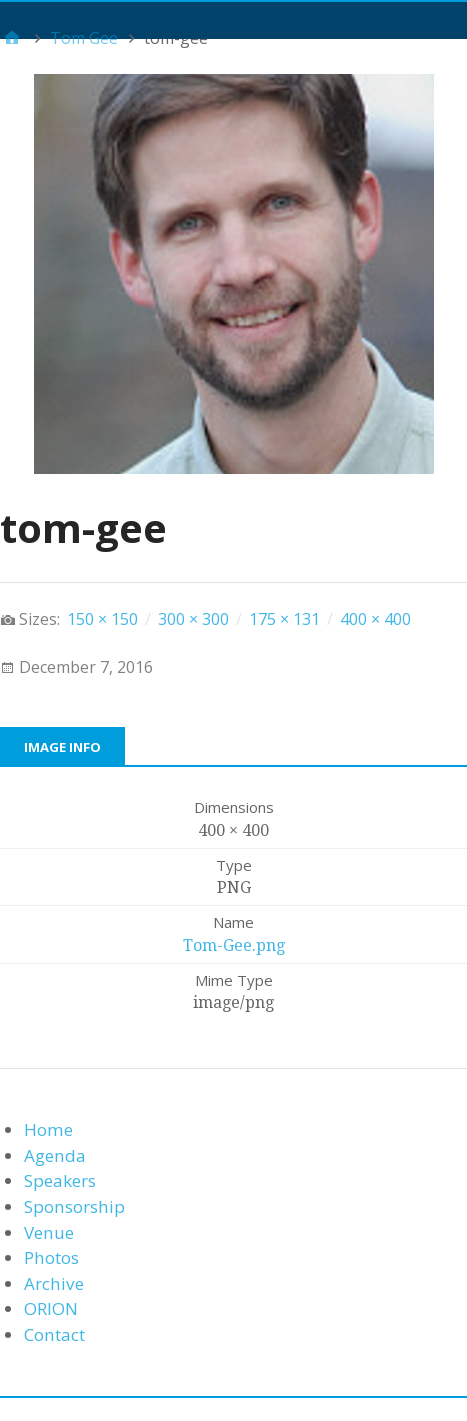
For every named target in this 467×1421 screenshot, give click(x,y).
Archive (54, 1283)
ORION (51, 1308)
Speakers (60, 1180)
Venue (49, 1232)
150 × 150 (102, 619)
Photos (51, 1257)
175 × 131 (284, 619)
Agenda (55, 1155)
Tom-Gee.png (234, 945)
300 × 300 (193, 619)
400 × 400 (375, 619)
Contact (54, 1334)
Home (48, 1129)
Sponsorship (74, 1206)
